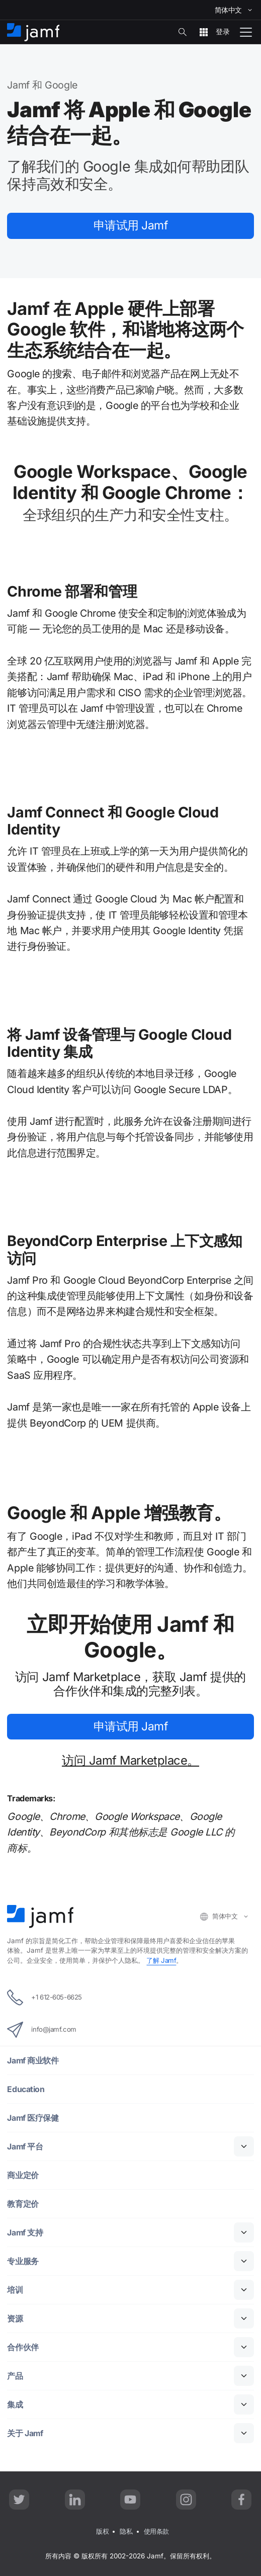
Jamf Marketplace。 (130, 1761)
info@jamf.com (41, 2030)
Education (26, 2089)
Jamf (131, 225)
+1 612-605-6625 (44, 1997)
